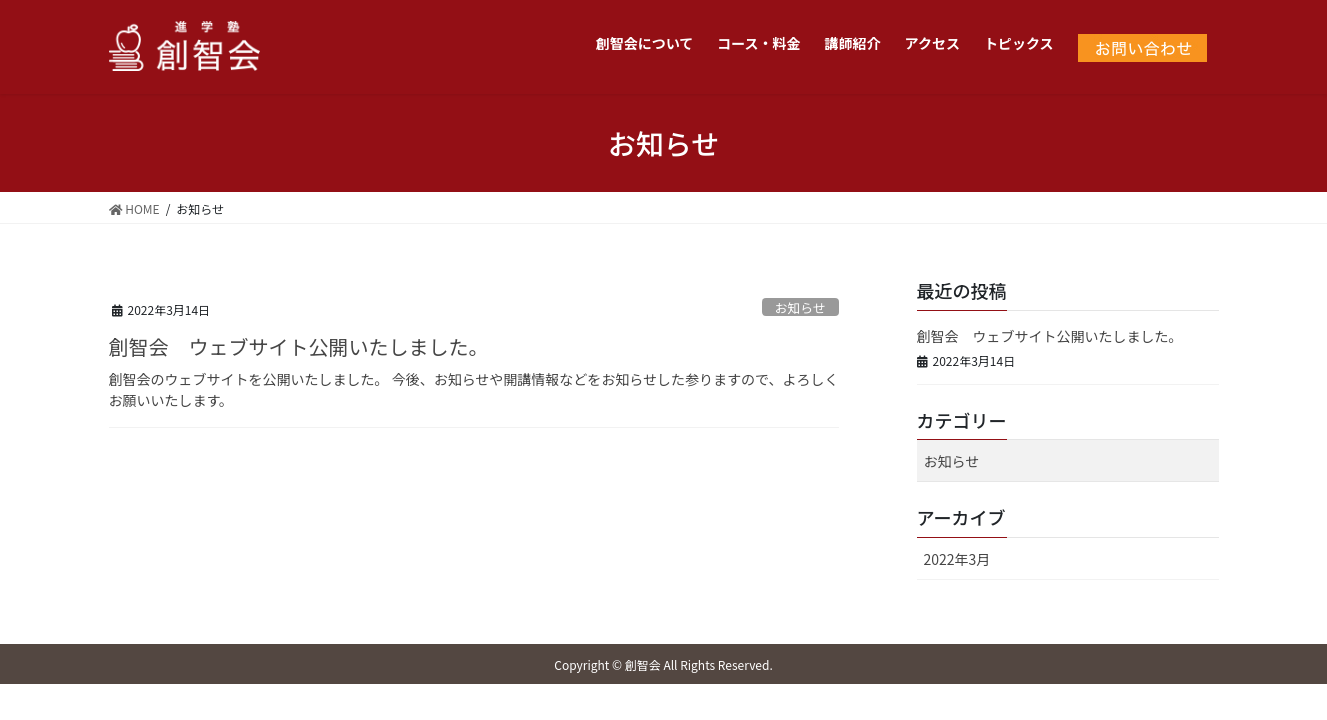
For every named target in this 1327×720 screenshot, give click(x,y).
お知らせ (800, 307)
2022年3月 (957, 559)
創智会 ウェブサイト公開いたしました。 (299, 346)
